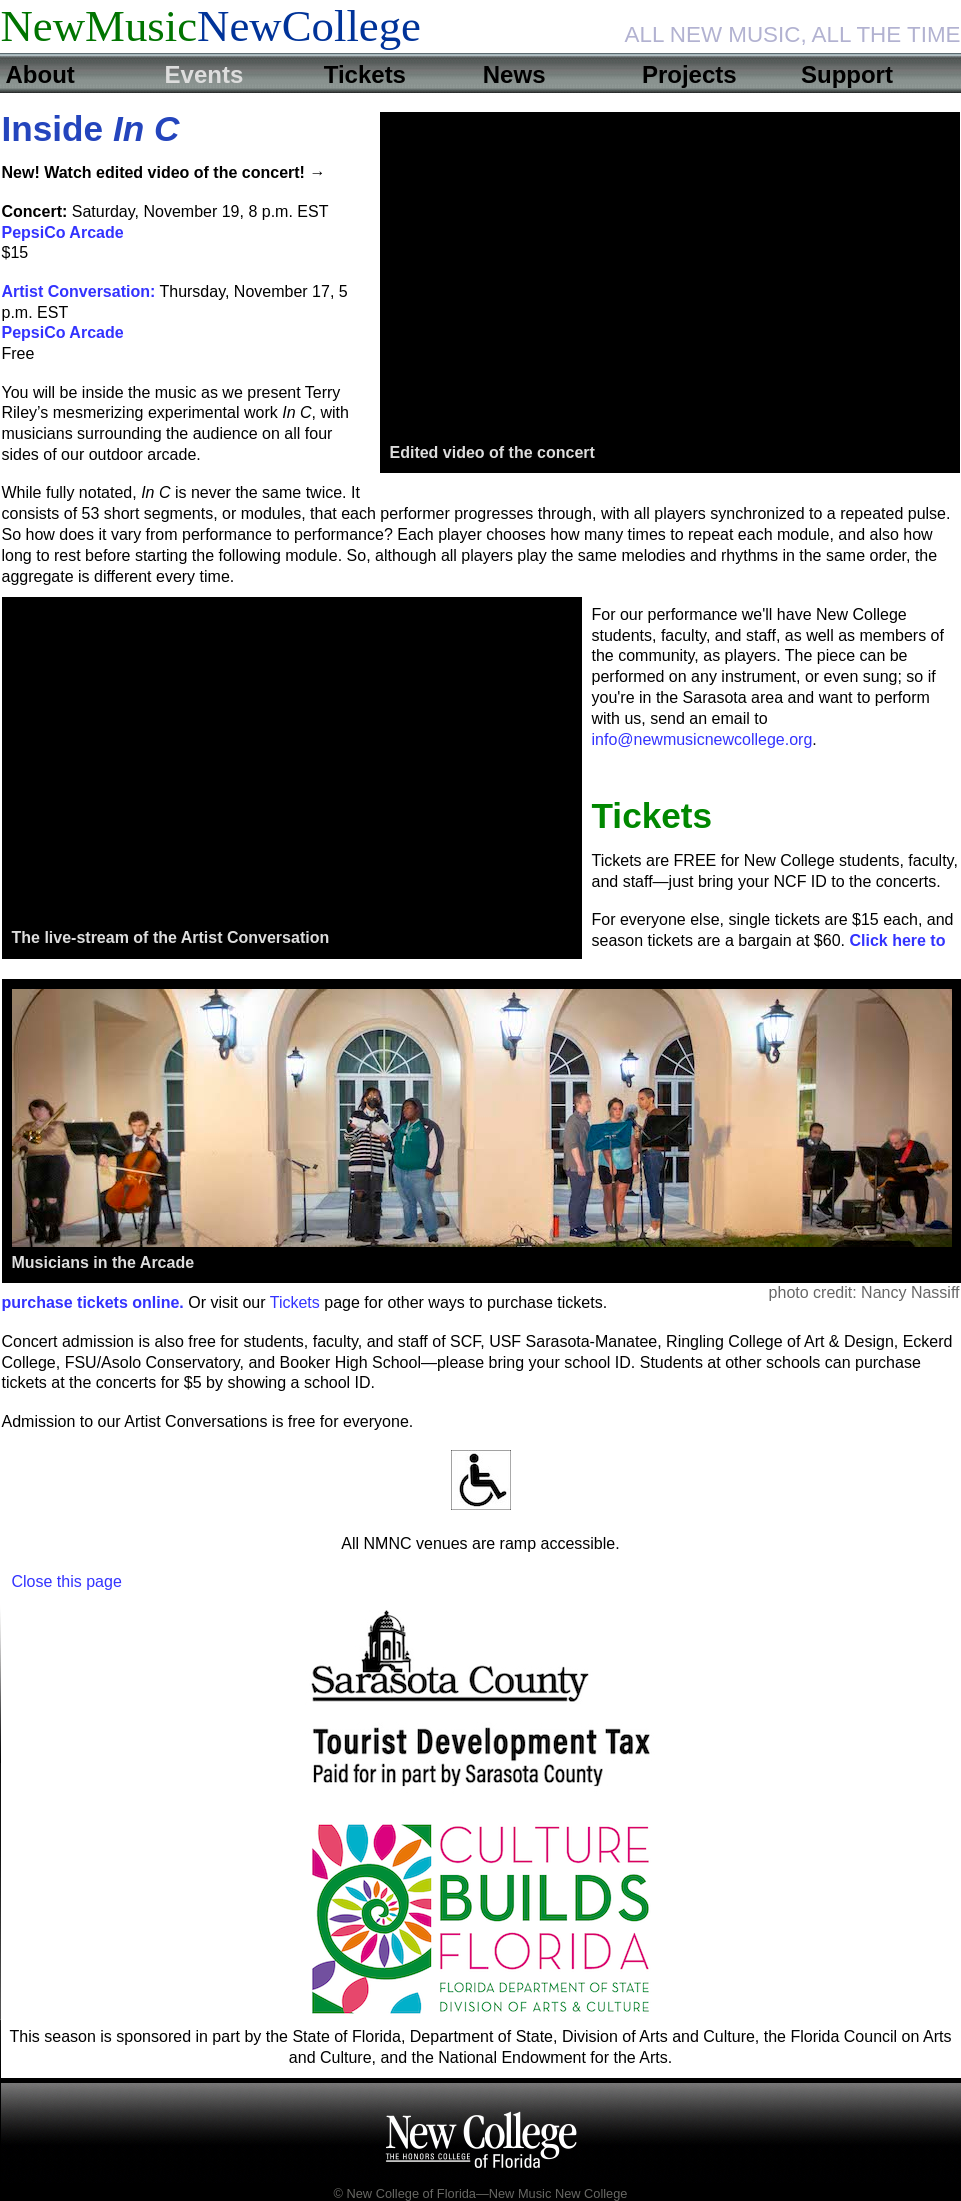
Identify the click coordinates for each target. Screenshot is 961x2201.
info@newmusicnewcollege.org (702, 739)
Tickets (365, 74)
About (40, 74)
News (514, 74)
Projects (689, 74)
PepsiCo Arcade (63, 232)
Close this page (67, 1581)
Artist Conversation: (79, 291)
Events (204, 74)
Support (847, 74)
